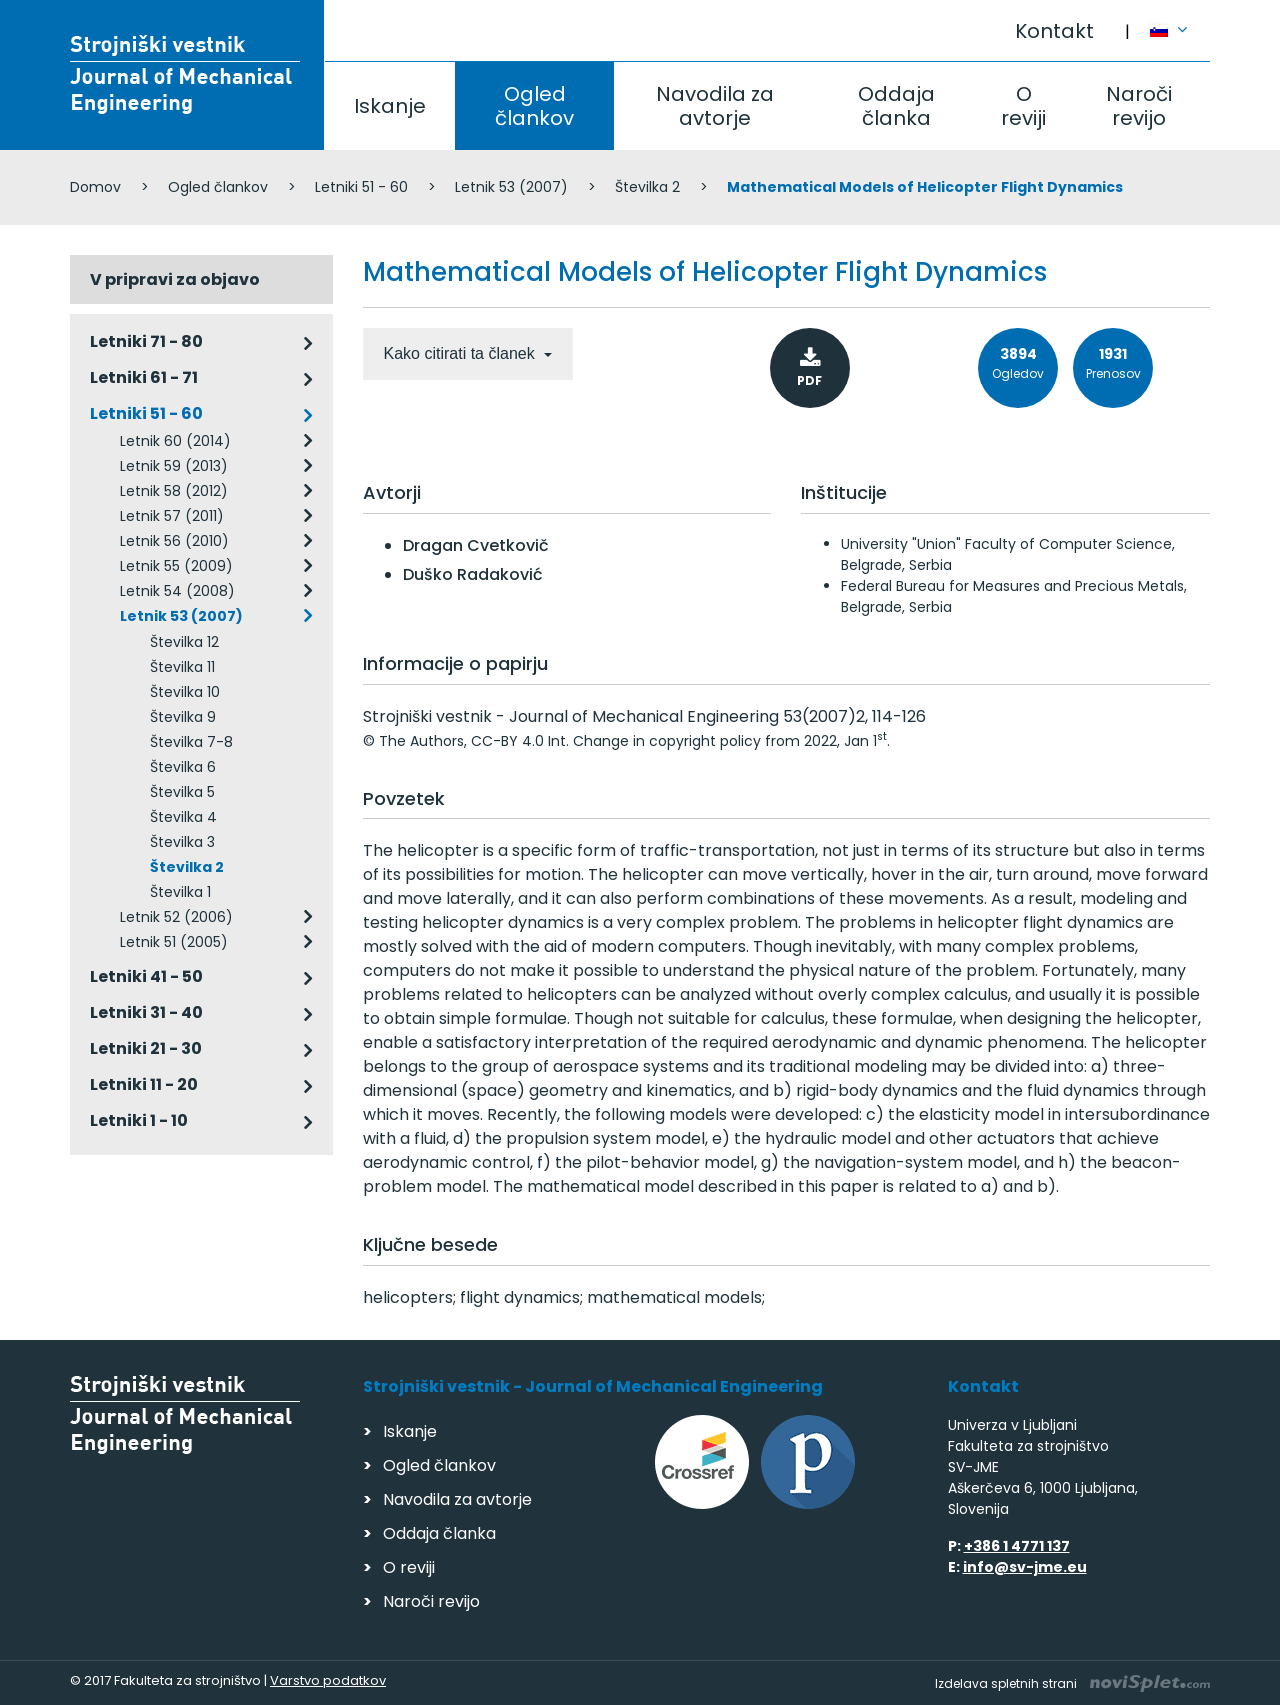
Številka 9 (183, 717)
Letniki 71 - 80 (146, 341)
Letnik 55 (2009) (176, 566)
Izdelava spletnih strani (1072, 1683)
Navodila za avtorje (715, 106)
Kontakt (1054, 31)
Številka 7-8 (191, 742)
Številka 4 (183, 817)
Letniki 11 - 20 (144, 1084)
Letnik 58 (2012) (174, 491)
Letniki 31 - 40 (146, 1012)
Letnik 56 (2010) (174, 541)
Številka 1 (180, 892)
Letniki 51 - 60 (361, 187)
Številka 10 (185, 692)
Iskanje (390, 106)
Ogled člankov (534, 106)
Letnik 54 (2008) (177, 591)
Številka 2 (647, 187)
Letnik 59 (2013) (174, 466)
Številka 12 (184, 642)
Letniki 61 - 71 (144, 377)
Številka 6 (183, 767)
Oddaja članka (896, 106)
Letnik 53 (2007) (511, 187)
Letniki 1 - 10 (139, 1120)
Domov (95, 187)
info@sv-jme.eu (1025, 1567)
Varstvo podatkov (328, 1680)
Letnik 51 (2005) (174, 942)
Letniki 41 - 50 (146, 976)
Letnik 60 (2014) (175, 441)
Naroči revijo (1139, 106)
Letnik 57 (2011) (172, 516)
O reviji (1023, 106)
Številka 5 (182, 792)
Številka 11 (182, 667)
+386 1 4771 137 (1017, 1546)
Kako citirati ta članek (462, 353)
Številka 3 (182, 842)
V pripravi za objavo (175, 279)
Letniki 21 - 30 (146, 1048)
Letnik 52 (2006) (176, 917)
